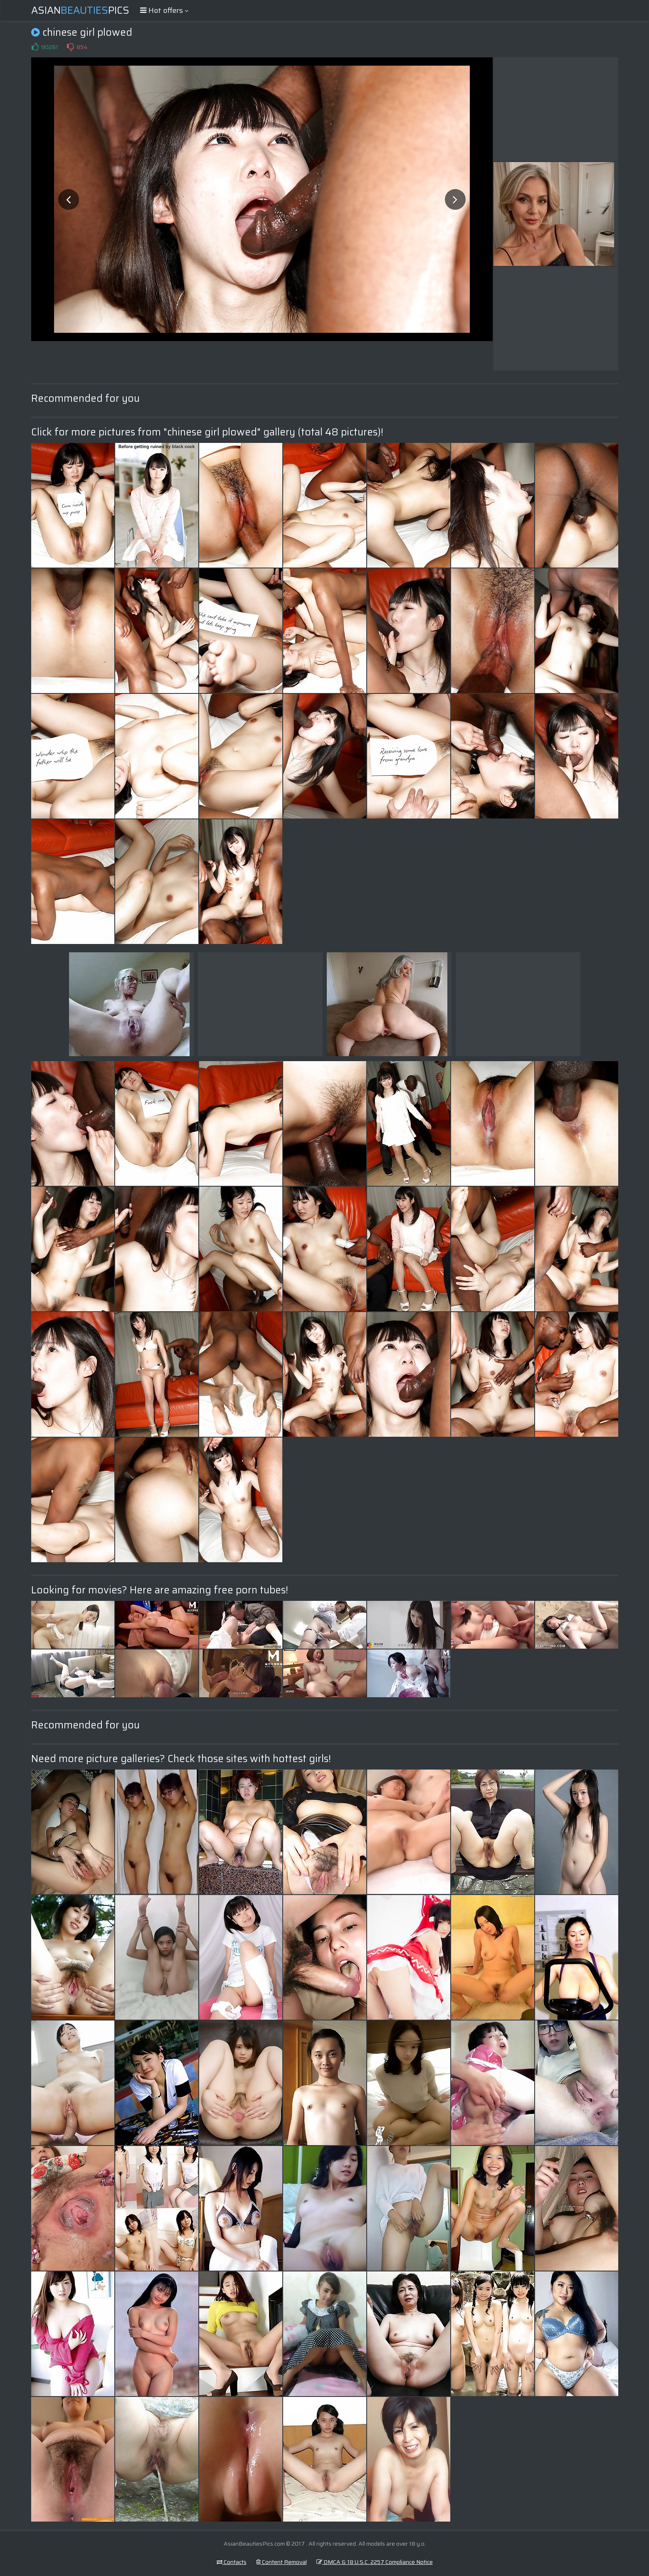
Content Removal (281, 2561)
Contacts (232, 2561)
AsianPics (80, 10)
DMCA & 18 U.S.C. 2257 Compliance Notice (374, 2561)
